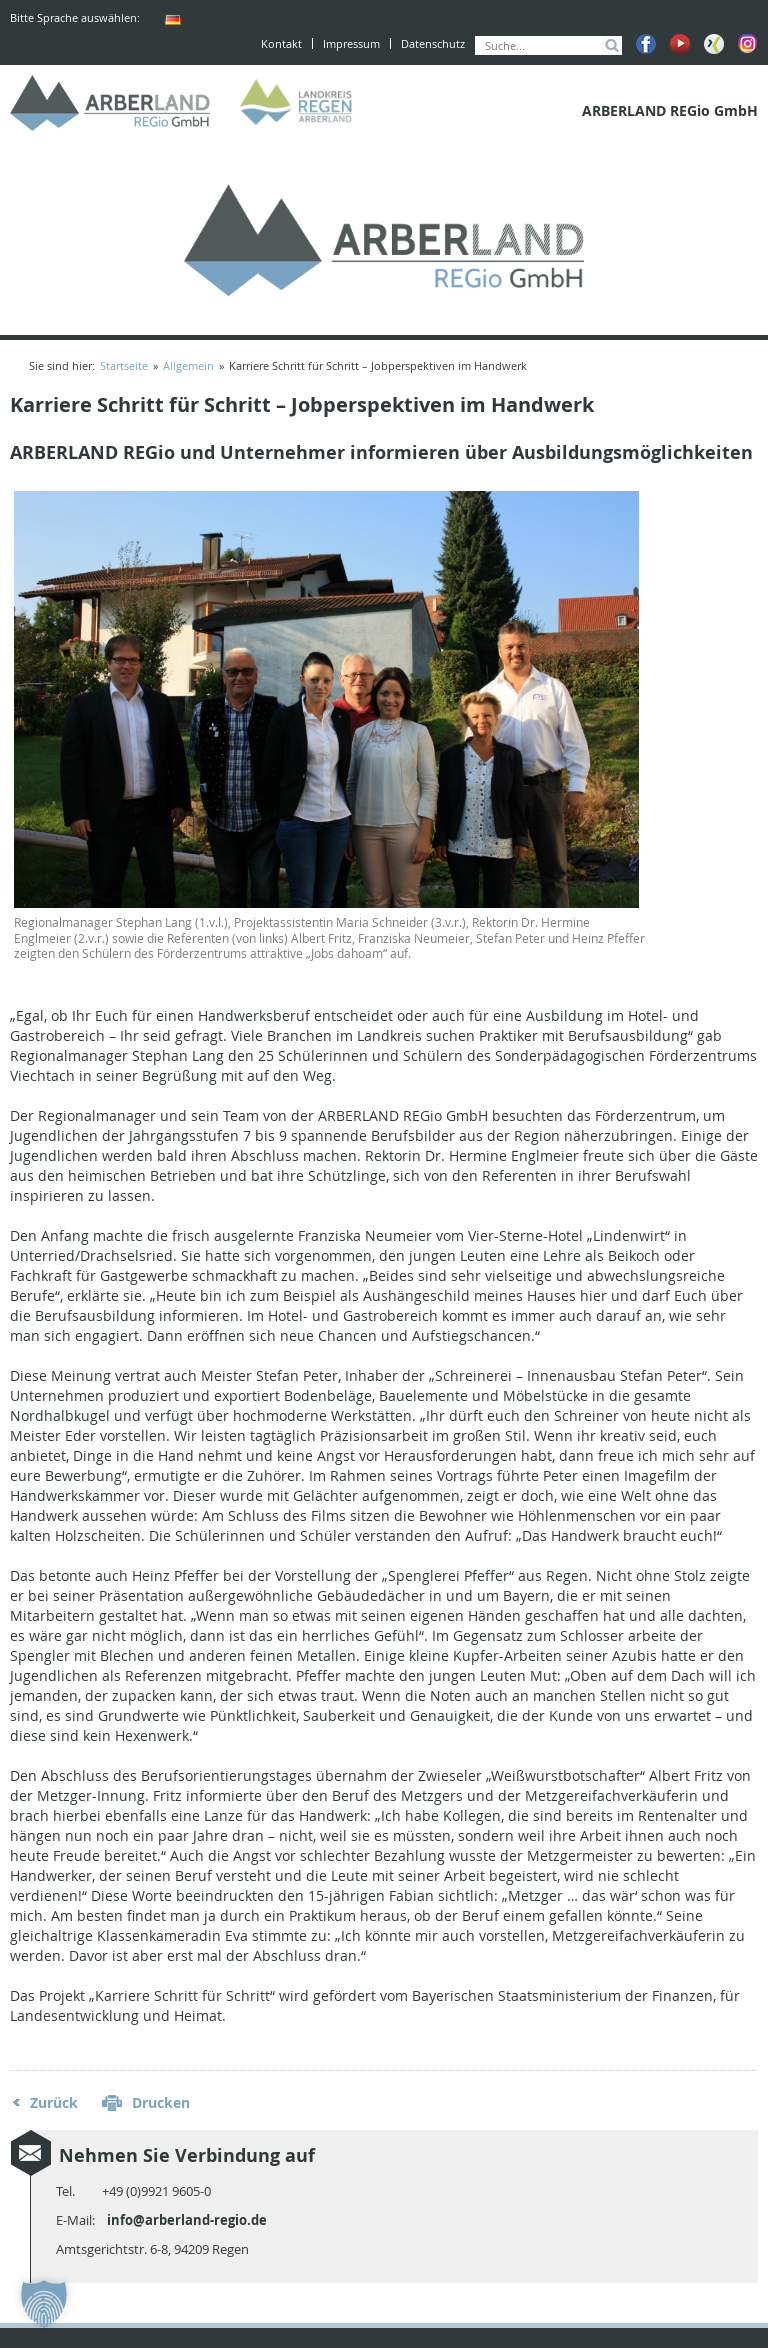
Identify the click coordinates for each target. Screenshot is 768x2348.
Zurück (54, 2102)
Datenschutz (433, 43)
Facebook (646, 44)
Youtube (680, 44)
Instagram (748, 44)
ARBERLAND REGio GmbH (110, 103)
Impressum (351, 43)
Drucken (161, 2102)
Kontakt (281, 43)
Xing (714, 44)
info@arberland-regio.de (187, 2220)
